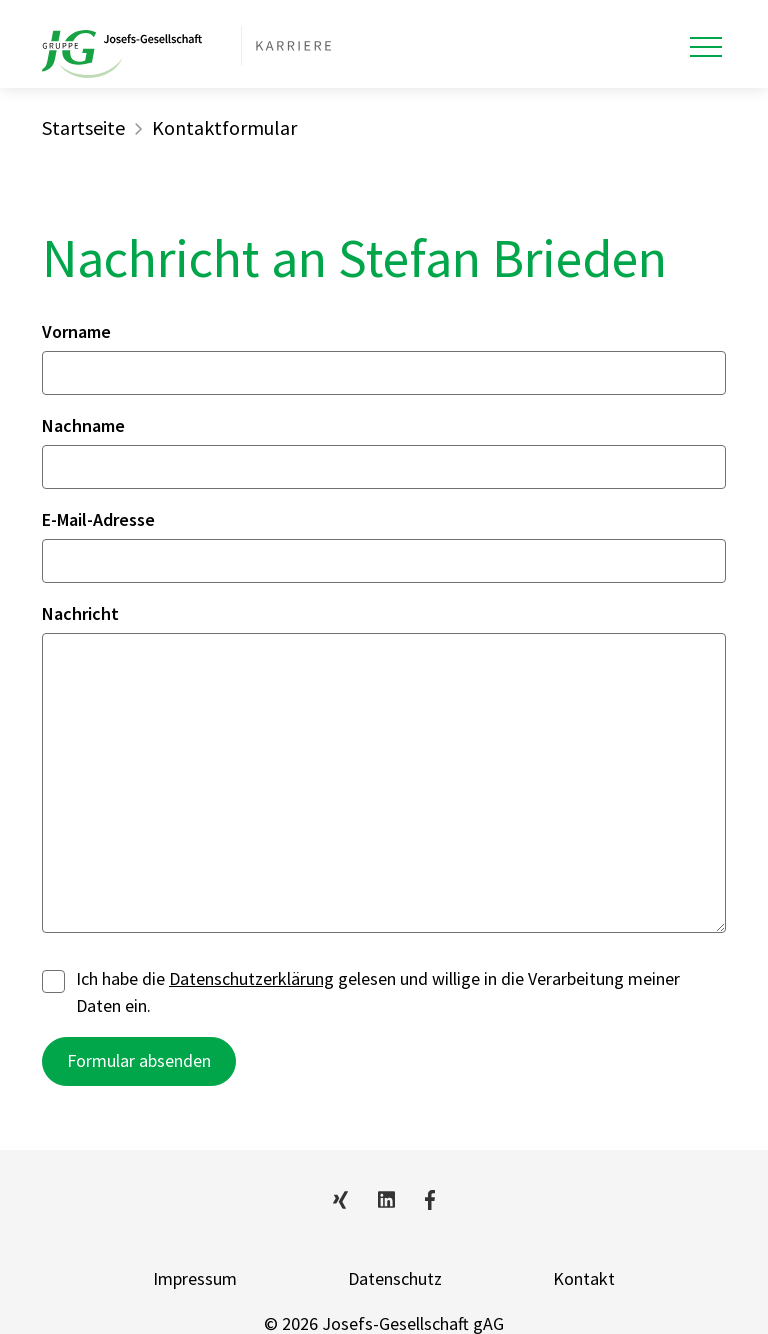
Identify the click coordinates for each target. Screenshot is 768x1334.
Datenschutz (395, 1278)
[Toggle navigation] (706, 47)
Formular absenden (139, 1060)
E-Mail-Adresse (98, 519)
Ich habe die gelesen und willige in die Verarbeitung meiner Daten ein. (361, 992)
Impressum (195, 1278)
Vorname (76, 331)
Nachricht (80, 613)
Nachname (83, 425)
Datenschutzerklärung (251, 978)
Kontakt (584, 1278)
